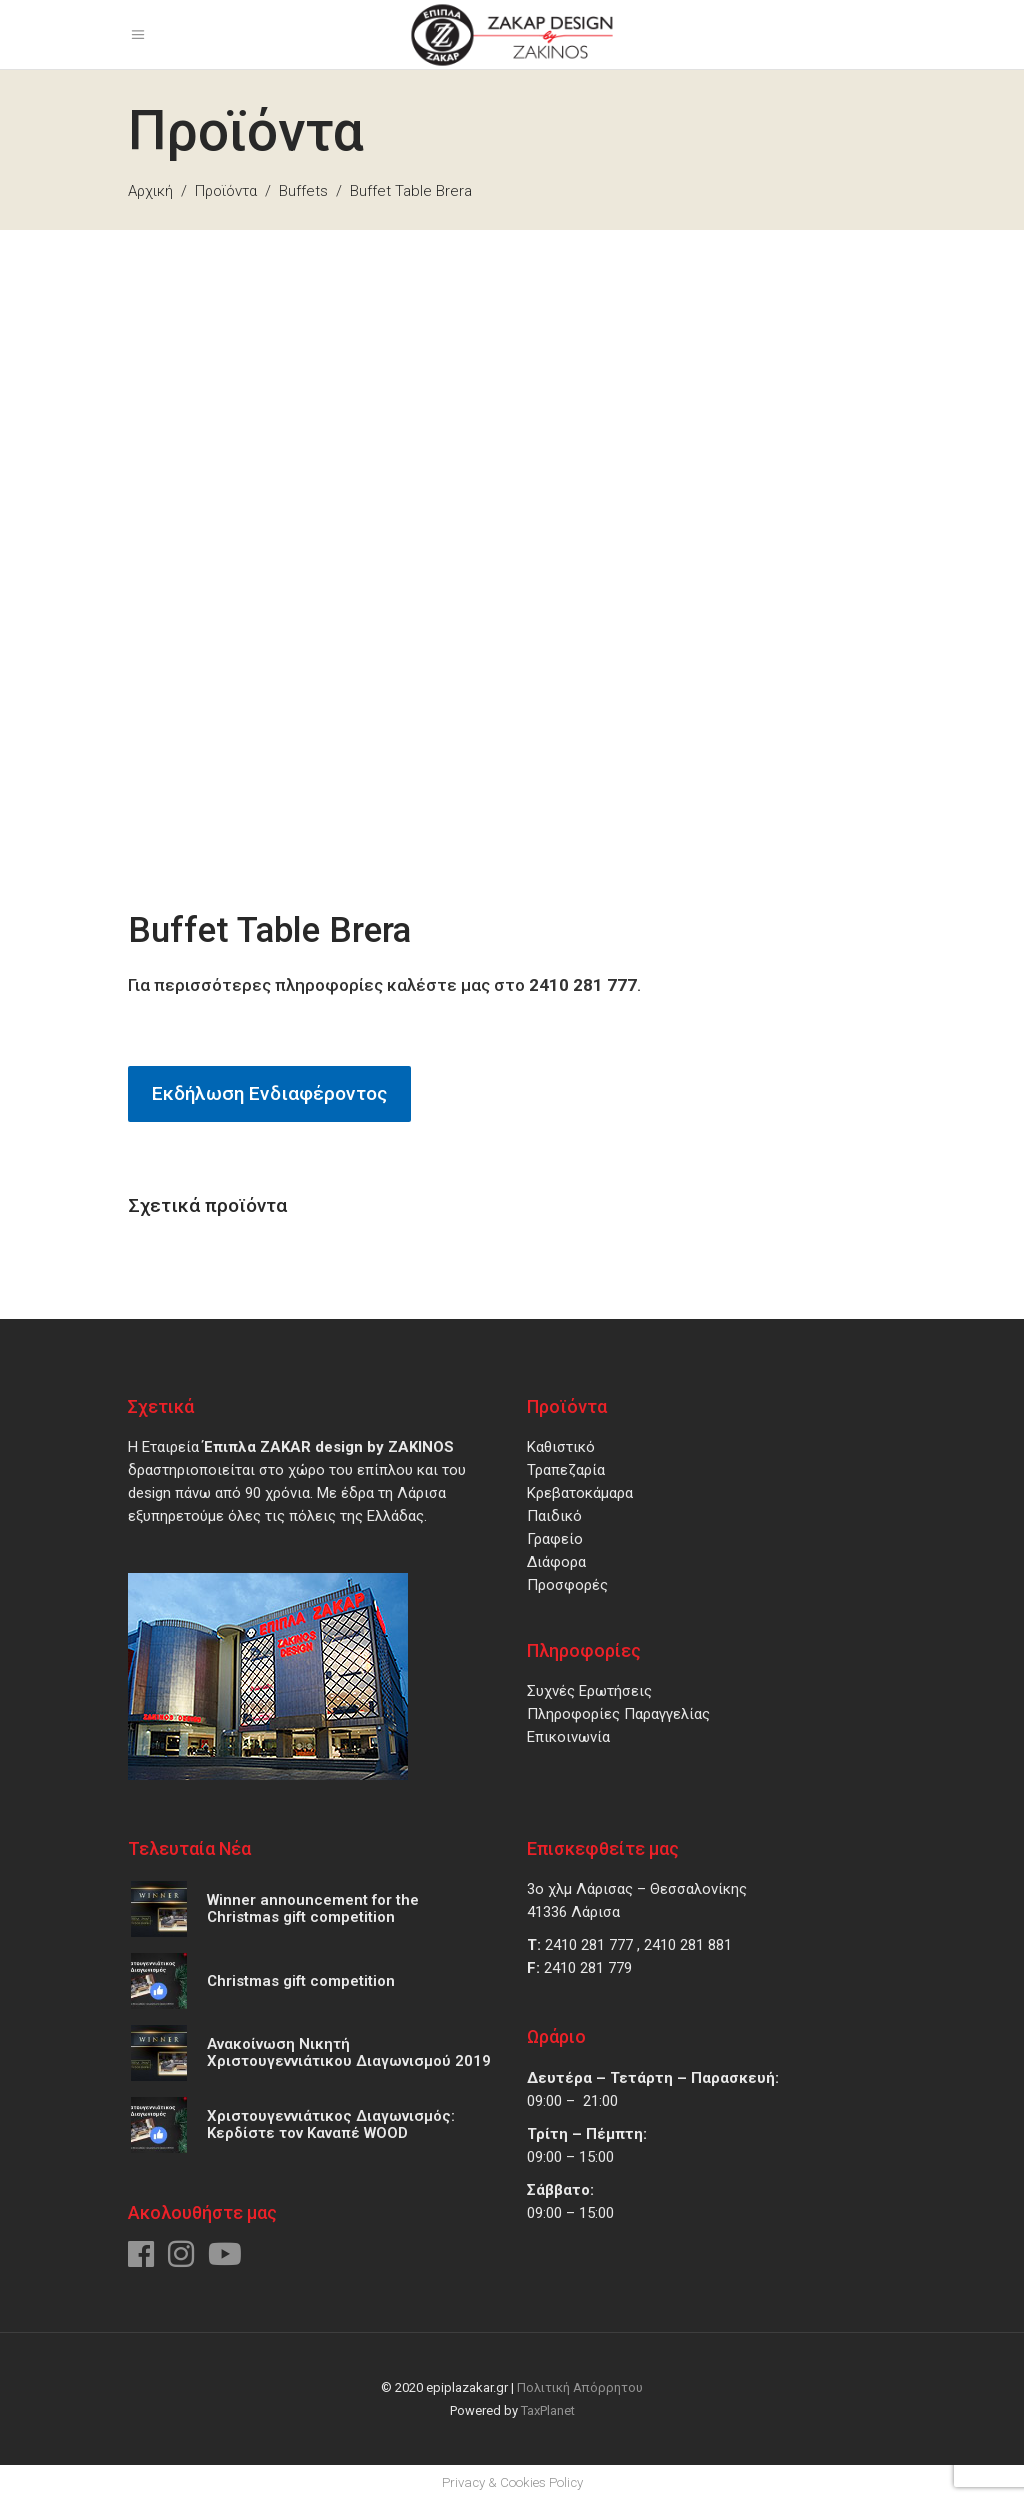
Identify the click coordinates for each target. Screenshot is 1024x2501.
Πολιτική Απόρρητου (580, 2387)
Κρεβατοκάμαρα (580, 1493)
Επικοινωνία (568, 1737)
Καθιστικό (561, 1447)
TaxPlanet (548, 2410)
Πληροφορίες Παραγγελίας (618, 1714)
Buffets (303, 191)
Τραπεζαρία (566, 1470)
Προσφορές (567, 1585)
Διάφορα (556, 1562)
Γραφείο (555, 1539)
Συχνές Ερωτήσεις (589, 1691)
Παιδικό (554, 1516)
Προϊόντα (226, 191)
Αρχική (150, 191)
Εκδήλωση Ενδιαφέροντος (269, 1093)
